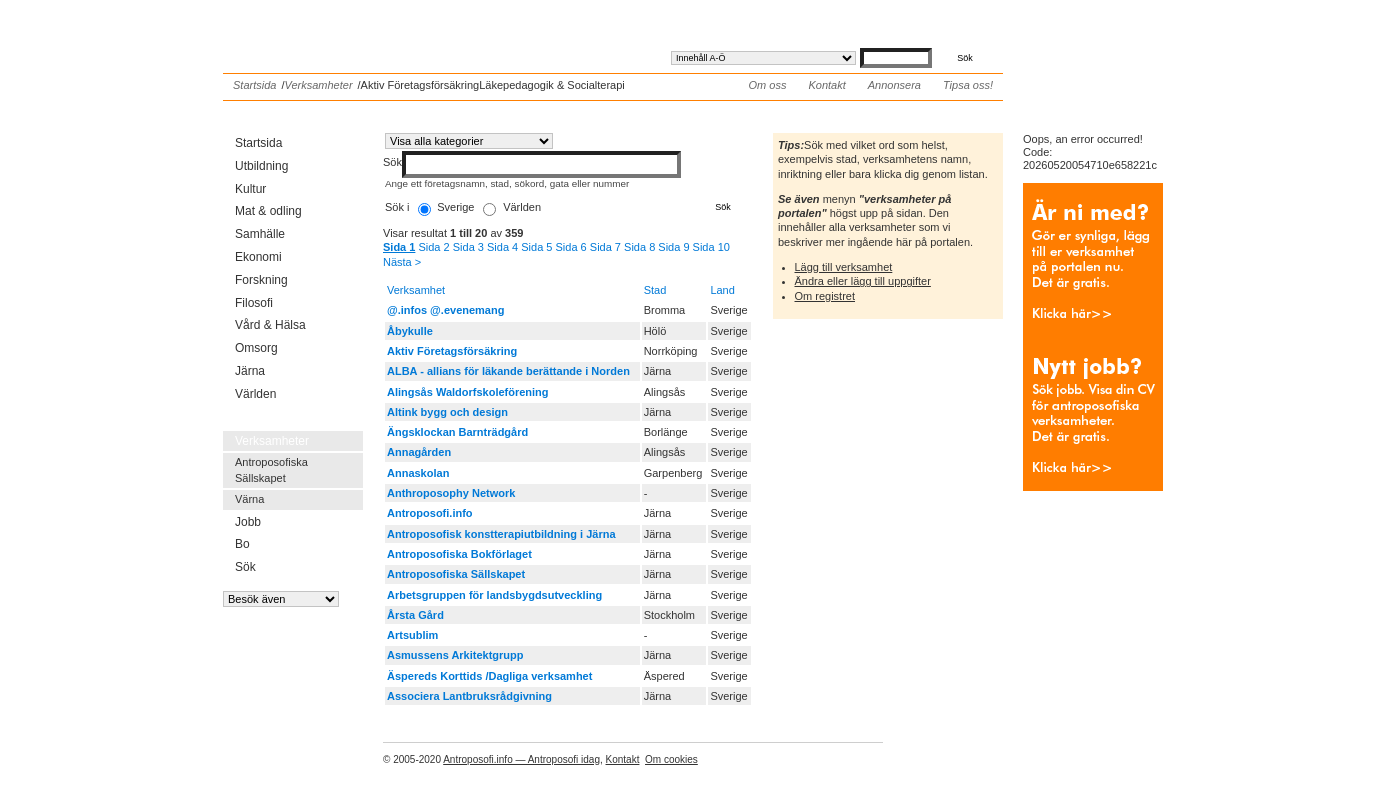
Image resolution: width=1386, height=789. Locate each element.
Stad (655, 290)
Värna (249, 499)
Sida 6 (571, 247)
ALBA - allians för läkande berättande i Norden (508, 371)
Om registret (825, 296)
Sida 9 (673, 247)
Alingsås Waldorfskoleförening (468, 392)
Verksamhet (416, 290)
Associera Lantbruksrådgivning (469, 696)
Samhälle (260, 234)
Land (722, 290)
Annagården (419, 452)
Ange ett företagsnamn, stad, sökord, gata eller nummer (507, 183)
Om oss (768, 85)
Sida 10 (711, 247)
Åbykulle (410, 331)
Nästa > (402, 262)
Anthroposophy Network (451, 493)
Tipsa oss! (968, 85)
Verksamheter (318, 85)
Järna (250, 371)
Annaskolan (418, 473)
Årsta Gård (415, 615)
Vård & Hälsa (270, 325)
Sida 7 (605, 247)
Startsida (254, 85)
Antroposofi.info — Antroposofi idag (521, 759)
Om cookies (671, 759)
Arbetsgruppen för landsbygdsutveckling (494, 595)
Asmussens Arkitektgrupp (455, 655)
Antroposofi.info (373, 28)
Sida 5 (536, 247)
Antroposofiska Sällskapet (271, 469)
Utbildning (261, 166)
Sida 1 (399, 247)
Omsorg (256, 348)
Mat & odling (268, 211)
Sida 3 (468, 247)
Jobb (248, 522)
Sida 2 (433, 247)
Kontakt (826, 85)
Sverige (455, 207)
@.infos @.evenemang (445, 310)
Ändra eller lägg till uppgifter (863, 281)
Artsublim (412, 635)
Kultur (250, 189)
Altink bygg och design (447, 412)
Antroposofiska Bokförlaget (459, 554)
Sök (245, 567)
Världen (255, 394)
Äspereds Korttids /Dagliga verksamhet (489, 676)
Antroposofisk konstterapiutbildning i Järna (501, 534)
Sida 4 (502, 247)
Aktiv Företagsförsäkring (452, 351)
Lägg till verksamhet (844, 267)
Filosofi (254, 303)
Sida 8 (639, 247)
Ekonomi (258, 257)
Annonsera (894, 85)
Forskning (261, 280)
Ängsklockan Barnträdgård (457, 432)
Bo (242, 544)
